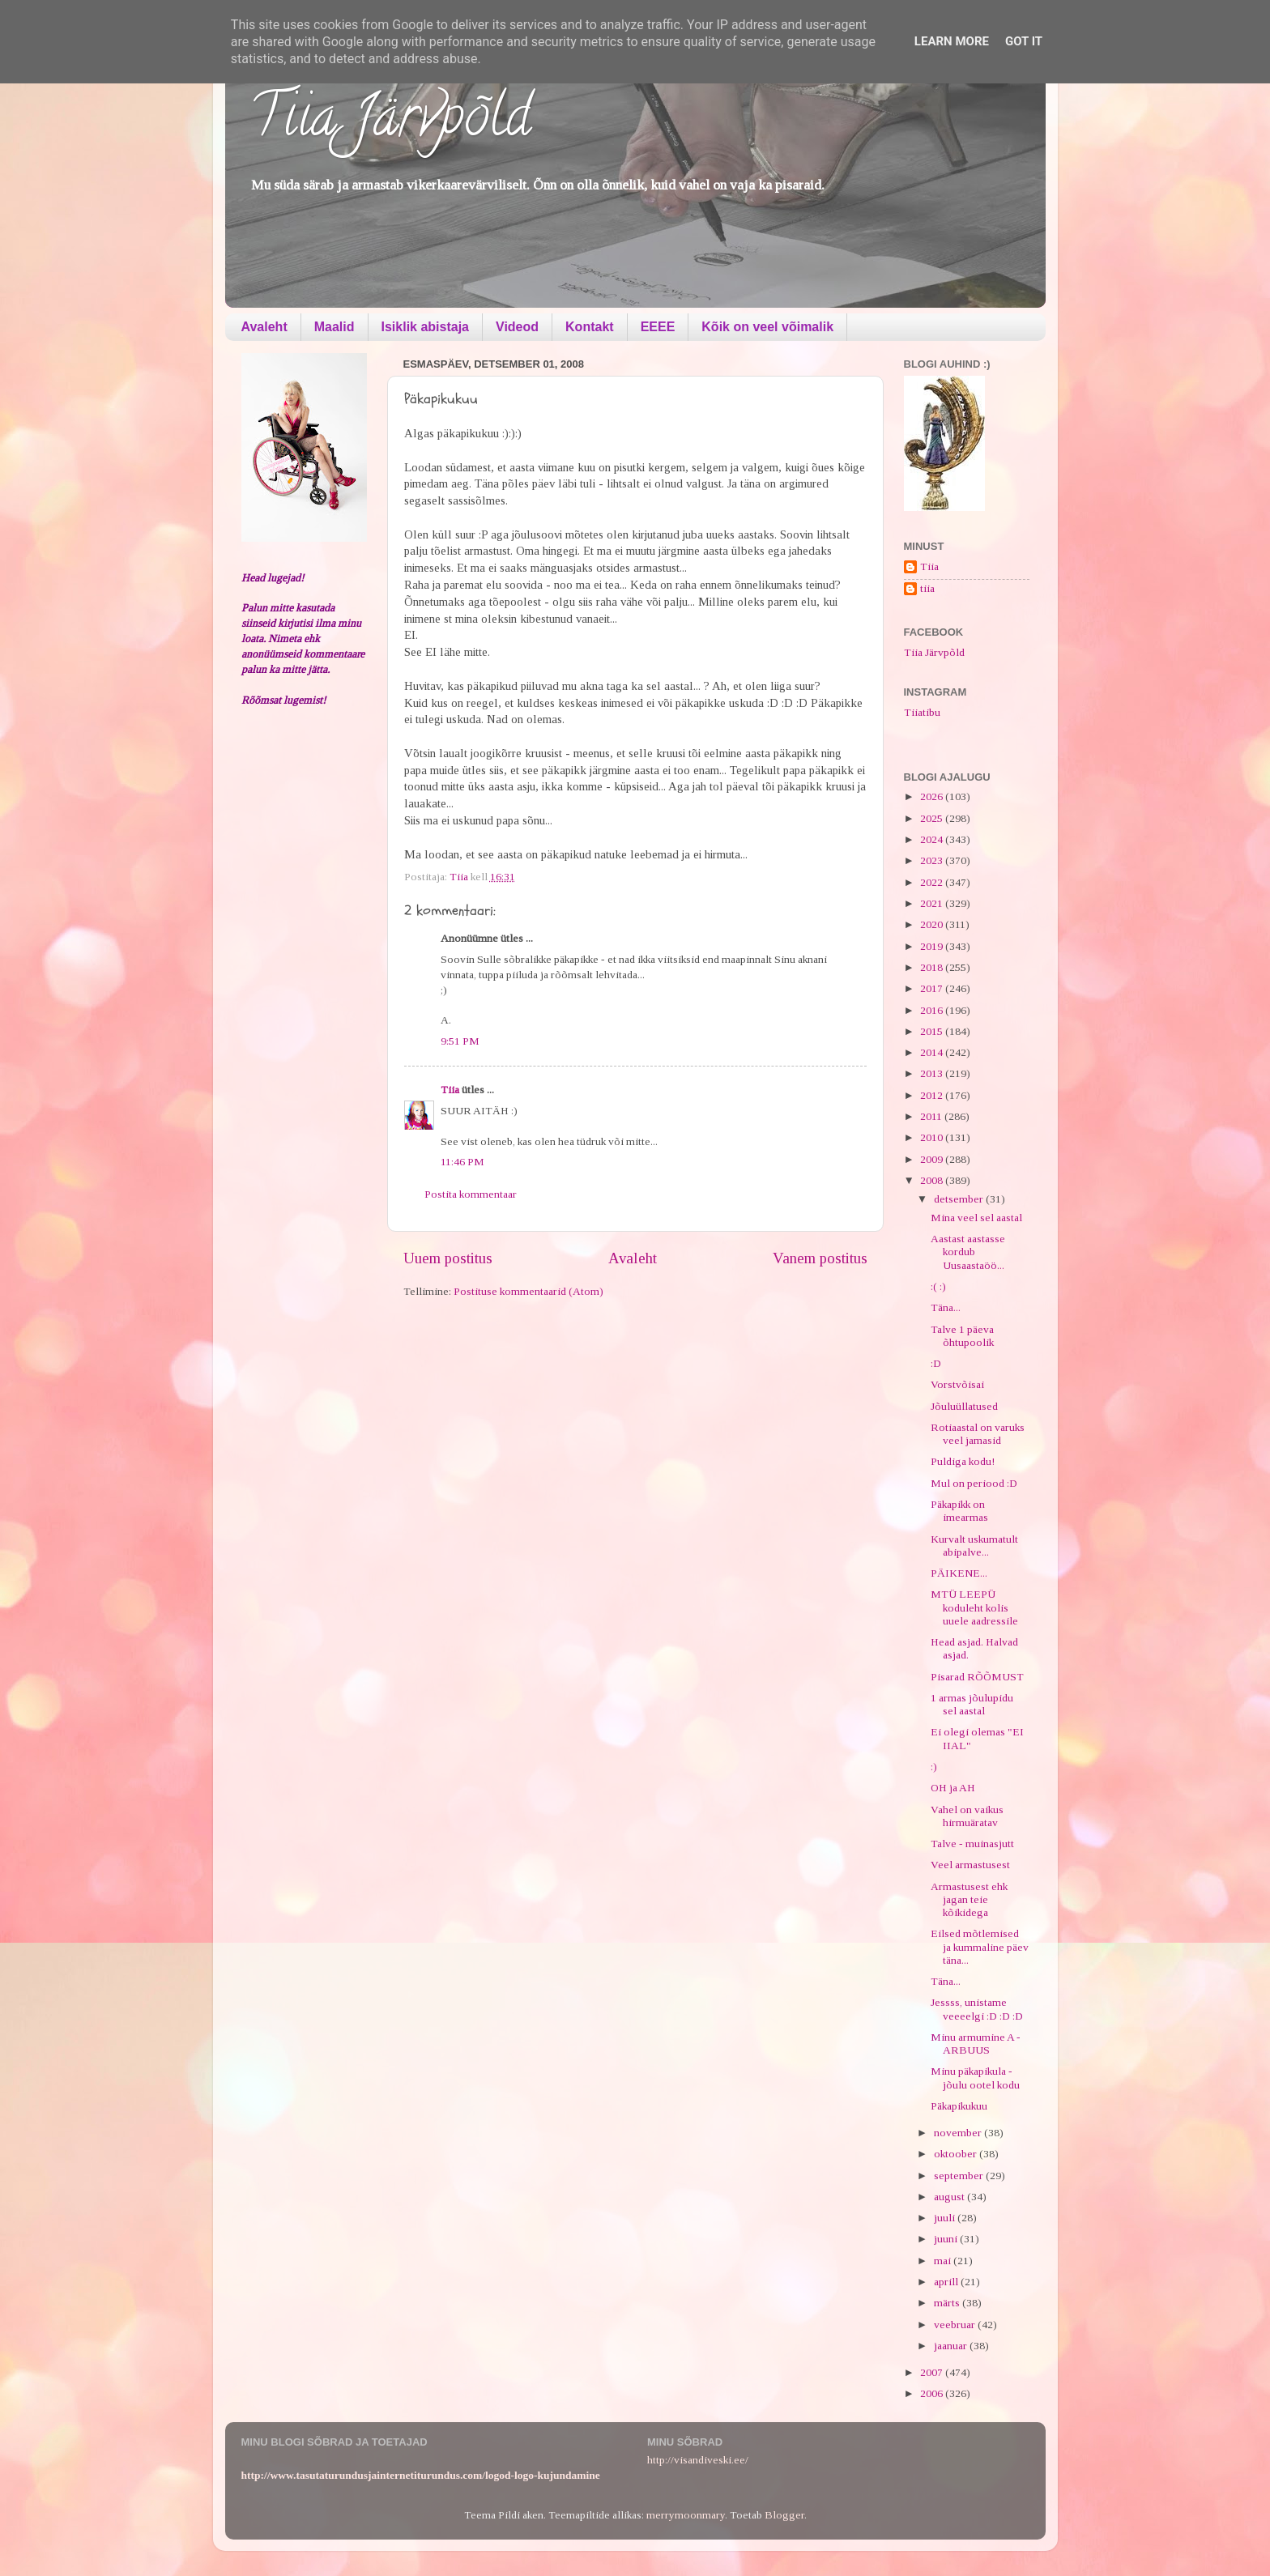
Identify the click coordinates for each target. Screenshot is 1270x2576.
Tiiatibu (922, 712)
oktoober (956, 2154)
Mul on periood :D (974, 1483)
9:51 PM (460, 1041)
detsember (960, 1199)
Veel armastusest (970, 1865)
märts (948, 2303)
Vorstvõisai (957, 1384)
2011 (932, 1116)
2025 (932, 818)
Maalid (334, 327)
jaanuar (952, 2346)
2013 (932, 1073)
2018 (932, 967)
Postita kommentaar (470, 1194)
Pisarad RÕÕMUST (977, 1677)
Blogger (784, 2515)
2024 (932, 839)
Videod (517, 327)
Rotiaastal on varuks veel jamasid (978, 1433)
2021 (932, 903)
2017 (932, 988)
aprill (947, 2282)
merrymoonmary (685, 2515)
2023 (932, 860)
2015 (932, 1031)
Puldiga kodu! (963, 1461)
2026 (932, 796)
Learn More (951, 41)
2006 (932, 2393)
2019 (932, 946)
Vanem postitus (820, 1258)
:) (934, 1767)
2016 (932, 1010)
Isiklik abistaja (425, 327)
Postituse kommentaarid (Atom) (528, 1291)
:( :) (938, 1286)
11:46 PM (462, 1162)
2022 (932, 882)
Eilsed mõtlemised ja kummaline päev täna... (980, 1946)
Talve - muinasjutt (972, 1843)
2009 (932, 1159)
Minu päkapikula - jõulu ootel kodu (975, 2077)
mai (943, 2261)
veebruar (956, 2324)
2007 (932, 2372)
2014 (932, 1052)
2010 (932, 1137)
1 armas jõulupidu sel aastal (972, 1704)
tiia (927, 588)
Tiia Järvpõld (390, 122)
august (950, 2197)
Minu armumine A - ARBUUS (976, 2043)
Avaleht (264, 327)
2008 (932, 1180)
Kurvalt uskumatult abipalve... (974, 1545)
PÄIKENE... (959, 1573)
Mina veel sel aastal (976, 1217)
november (959, 2133)
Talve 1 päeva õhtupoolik (962, 1335)
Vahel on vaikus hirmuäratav (967, 1816)
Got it (1023, 41)
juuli (945, 2218)
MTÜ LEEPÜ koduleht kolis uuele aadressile (974, 1607)
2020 (932, 924)
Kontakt (589, 327)
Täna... (946, 1307)
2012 (932, 1095)
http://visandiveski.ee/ (697, 2460)
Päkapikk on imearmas (959, 1510)
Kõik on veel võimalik (767, 327)
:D (936, 1363)
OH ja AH (953, 1788)
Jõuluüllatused (964, 1406)
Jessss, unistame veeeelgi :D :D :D (977, 2008)
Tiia (450, 1090)
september (960, 2175)
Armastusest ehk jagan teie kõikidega (969, 1899)
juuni (947, 2239)
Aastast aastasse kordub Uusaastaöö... (968, 1252)
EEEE (658, 327)
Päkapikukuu (959, 2106)
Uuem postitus (447, 1258)
